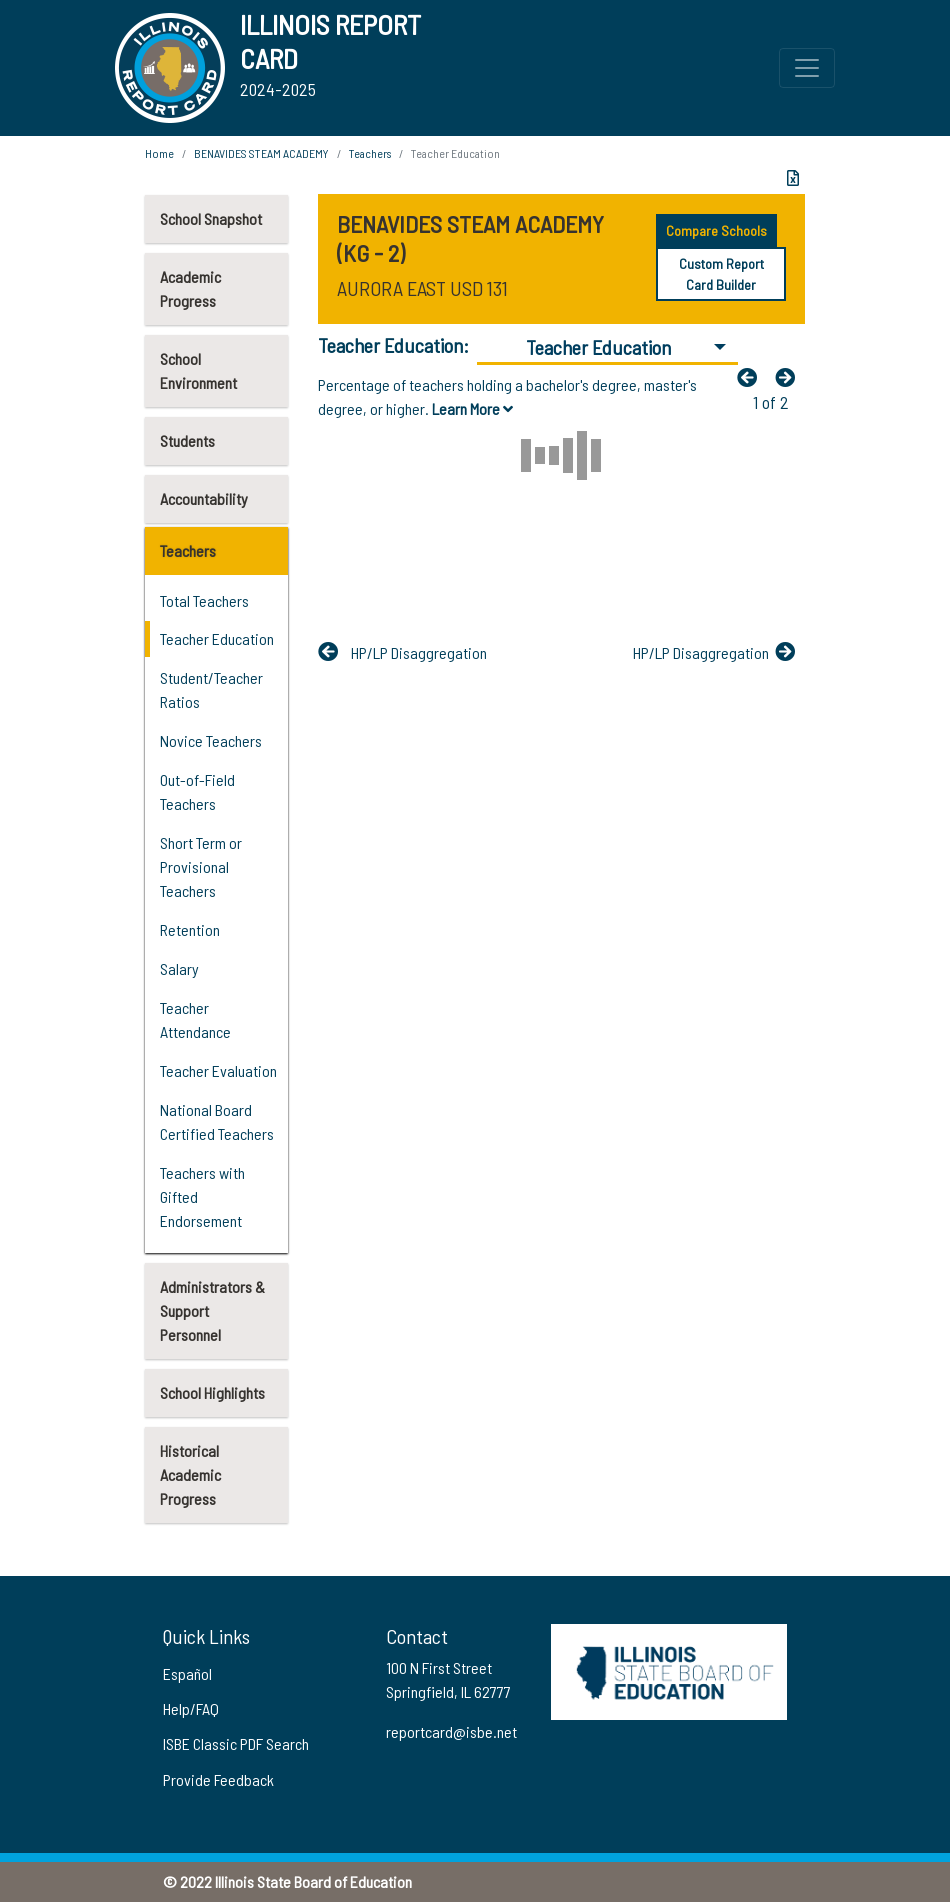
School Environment (198, 370)
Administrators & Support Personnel (212, 1310)
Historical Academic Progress (190, 1474)
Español (187, 1673)
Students (187, 440)
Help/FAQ (191, 1708)
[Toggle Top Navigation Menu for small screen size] (807, 68)
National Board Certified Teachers (217, 1121)
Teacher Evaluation (218, 1070)
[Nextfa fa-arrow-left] (790, 377)
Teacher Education (217, 638)
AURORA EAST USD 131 (422, 288)
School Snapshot (211, 218)
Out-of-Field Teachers (197, 791)
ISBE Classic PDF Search (236, 1743)
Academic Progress (190, 288)
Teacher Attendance (195, 1019)
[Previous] (752, 377)
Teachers (188, 550)
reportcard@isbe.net (451, 1731)
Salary (179, 968)
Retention (190, 929)
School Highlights (212, 1392)
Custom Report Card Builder (721, 274)
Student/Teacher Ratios (211, 689)
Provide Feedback (218, 1779)
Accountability (204, 498)
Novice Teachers (211, 740)
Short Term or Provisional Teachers (201, 866)
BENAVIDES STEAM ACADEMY (261, 153)
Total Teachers (204, 600)
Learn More (472, 408)
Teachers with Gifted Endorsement (202, 1196)
